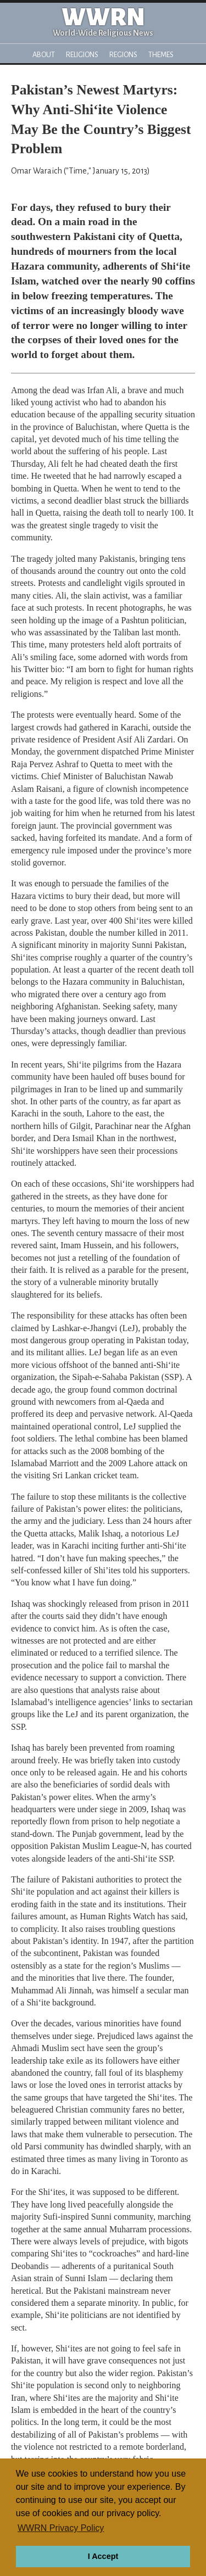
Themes (161, 55)
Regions (123, 55)
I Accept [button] (103, 2556)
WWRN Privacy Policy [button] (61, 2528)
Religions (82, 55)
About (43, 55)
